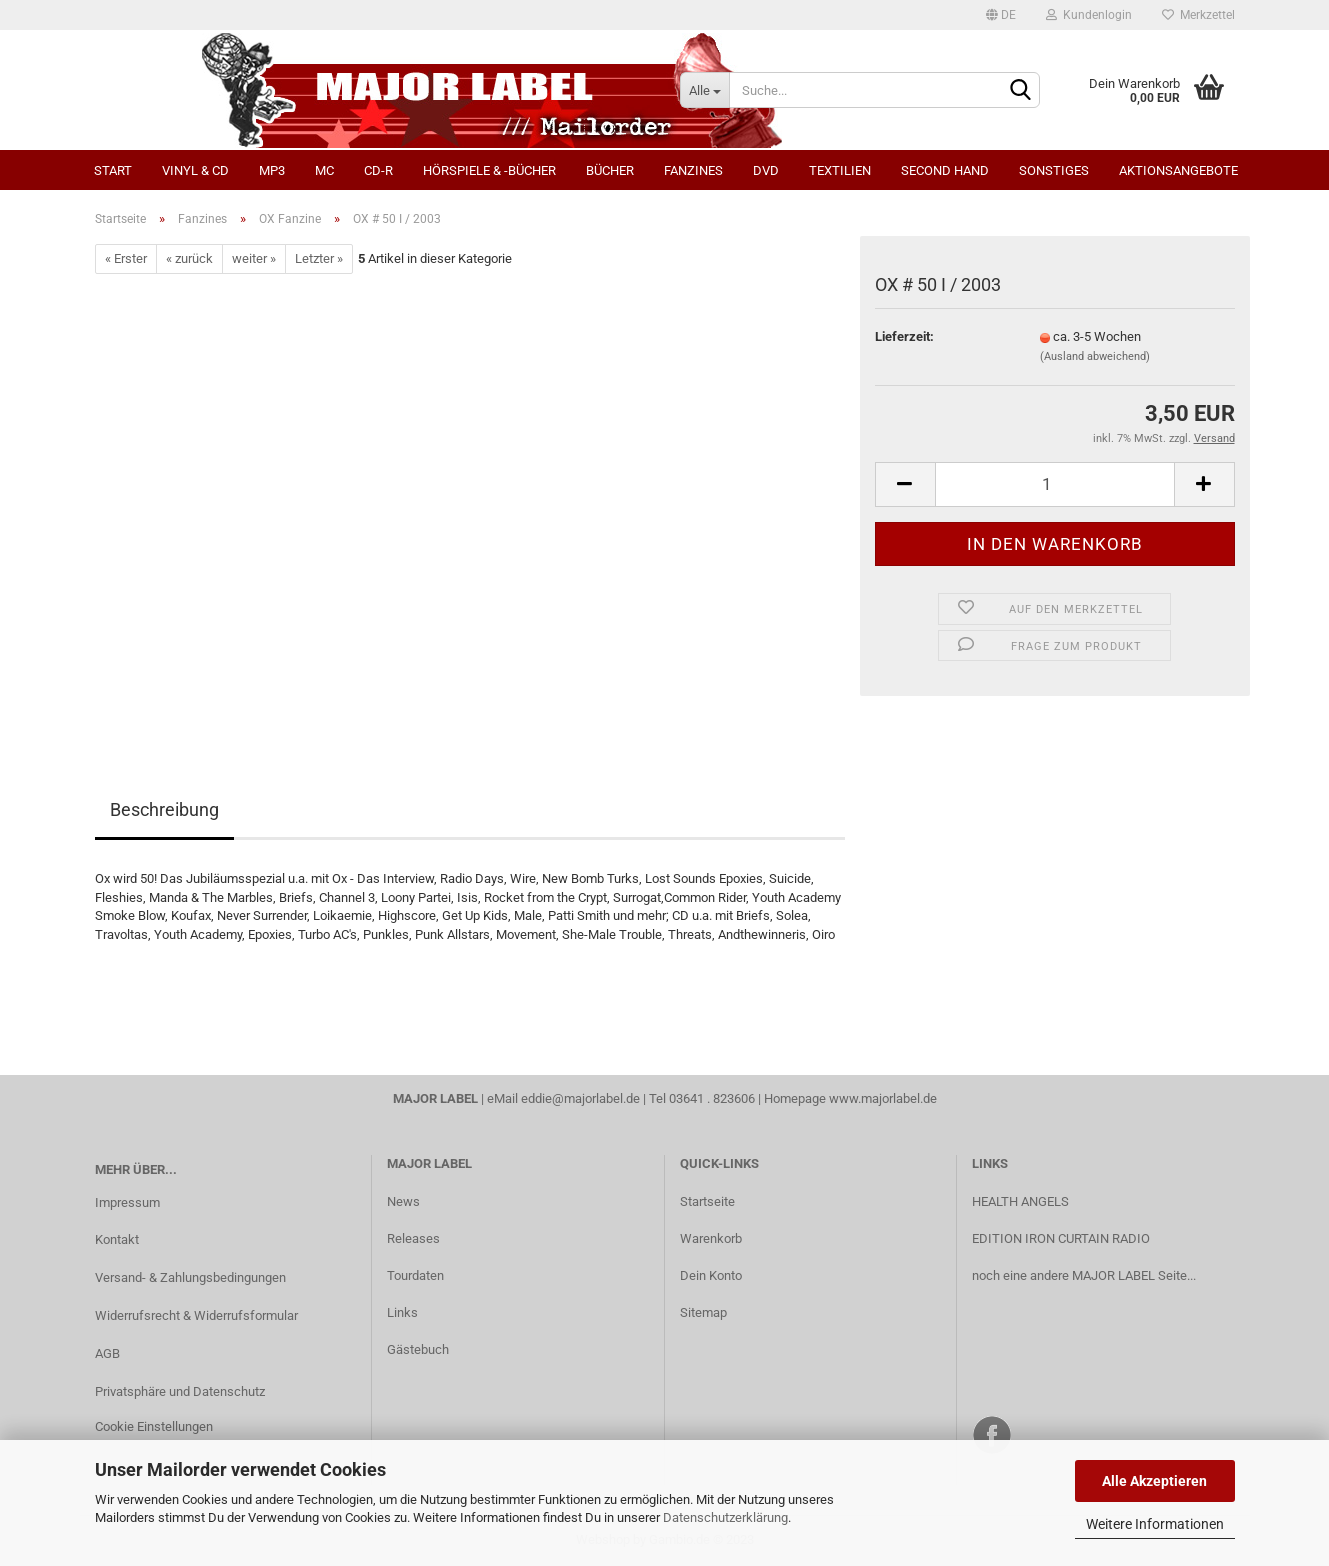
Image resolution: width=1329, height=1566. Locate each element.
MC (324, 170)
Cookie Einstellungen (154, 1426)
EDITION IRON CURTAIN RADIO (1061, 1238)
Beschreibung (164, 809)
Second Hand (945, 170)
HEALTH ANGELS (1020, 1201)
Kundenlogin (1089, 15)
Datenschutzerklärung (725, 1517)
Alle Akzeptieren (1154, 1481)
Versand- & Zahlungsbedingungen (190, 1277)
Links (402, 1312)
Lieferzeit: (904, 336)
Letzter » (319, 258)
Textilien (840, 170)
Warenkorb (711, 1238)
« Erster (126, 258)
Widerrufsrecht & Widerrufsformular (196, 1315)
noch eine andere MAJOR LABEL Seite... (1084, 1275)
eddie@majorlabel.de (580, 1098)
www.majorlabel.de (883, 1098)
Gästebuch (418, 1349)
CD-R (378, 170)
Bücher (610, 170)
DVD (766, 170)
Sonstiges (1054, 170)
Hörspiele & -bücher (489, 170)
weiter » (254, 258)
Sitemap (703, 1312)
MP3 (272, 170)
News (403, 1201)
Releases (413, 1238)
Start (113, 170)
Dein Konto (711, 1275)
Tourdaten (415, 1275)
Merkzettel (1198, 15)
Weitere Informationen (1155, 1524)
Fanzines (693, 170)
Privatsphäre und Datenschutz (180, 1391)
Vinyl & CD (195, 170)
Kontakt (117, 1239)
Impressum (127, 1202)
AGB (107, 1353)
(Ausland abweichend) (1095, 356)
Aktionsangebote (1178, 170)
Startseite (707, 1201)
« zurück (189, 258)
